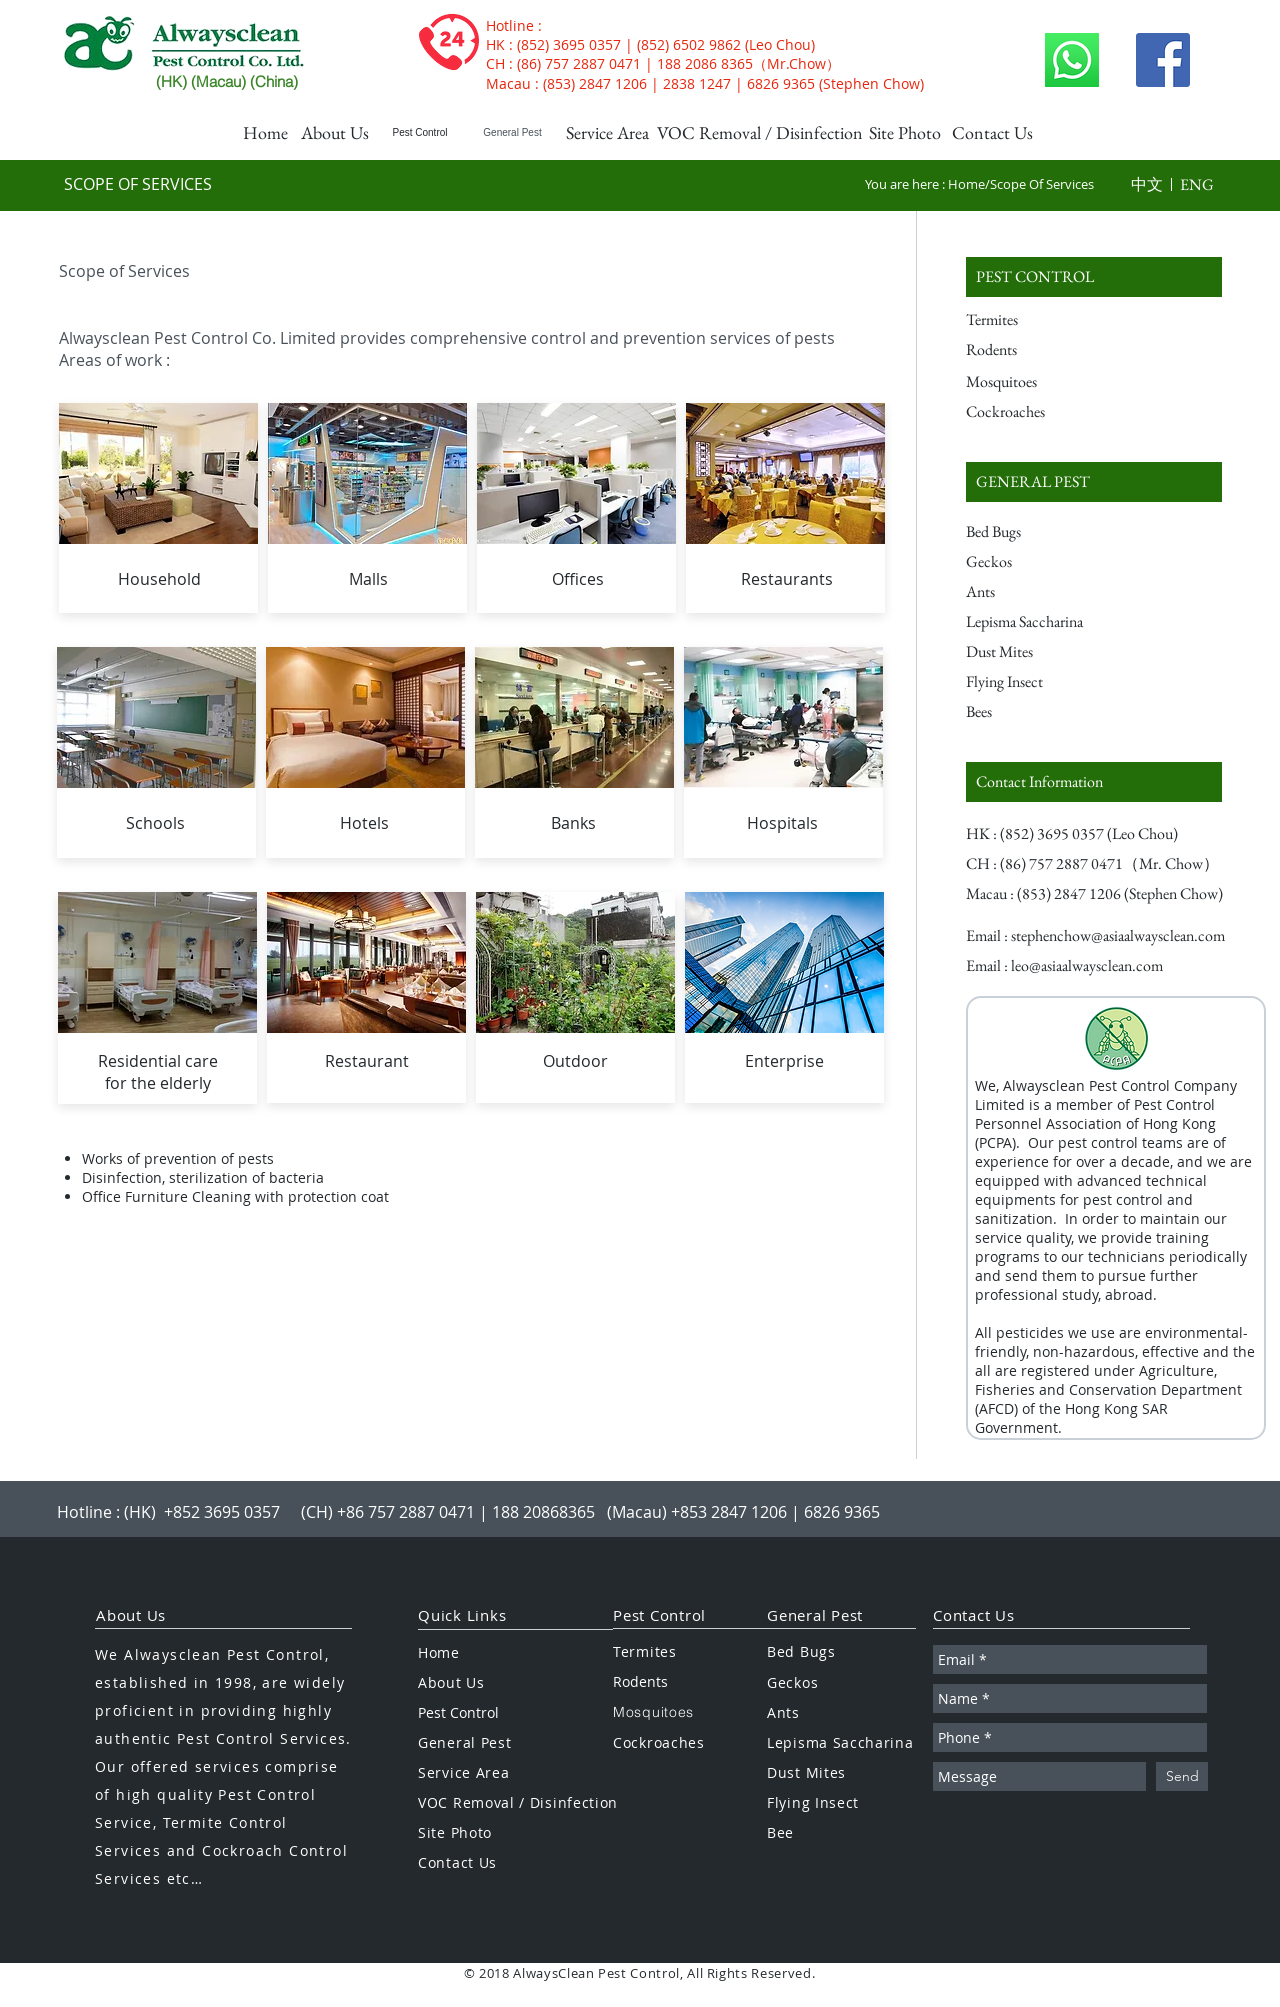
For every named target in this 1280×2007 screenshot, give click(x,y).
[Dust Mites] (1041, 652)
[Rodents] (1048, 350)
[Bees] (1041, 712)
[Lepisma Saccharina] (1041, 622)
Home (966, 184)
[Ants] (1041, 592)
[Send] (1182, 1776)
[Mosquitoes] (1048, 382)
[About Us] (335, 132)
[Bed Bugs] (1041, 532)
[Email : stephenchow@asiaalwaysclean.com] (1096, 936)
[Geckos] (1041, 562)
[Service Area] (607, 132)
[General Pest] (512, 132)
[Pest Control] (420, 132)
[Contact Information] (1094, 782)
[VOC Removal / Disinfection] (760, 132)
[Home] (265, 132)
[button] (1147, 185)
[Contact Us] (992, 132)
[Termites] (1048, 320)
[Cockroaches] (1048, 412)
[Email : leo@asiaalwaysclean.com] (1065, 966)
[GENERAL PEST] (1094, 482)
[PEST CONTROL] (1094, 277)
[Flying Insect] (1041, 682)
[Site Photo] (905, 132)
